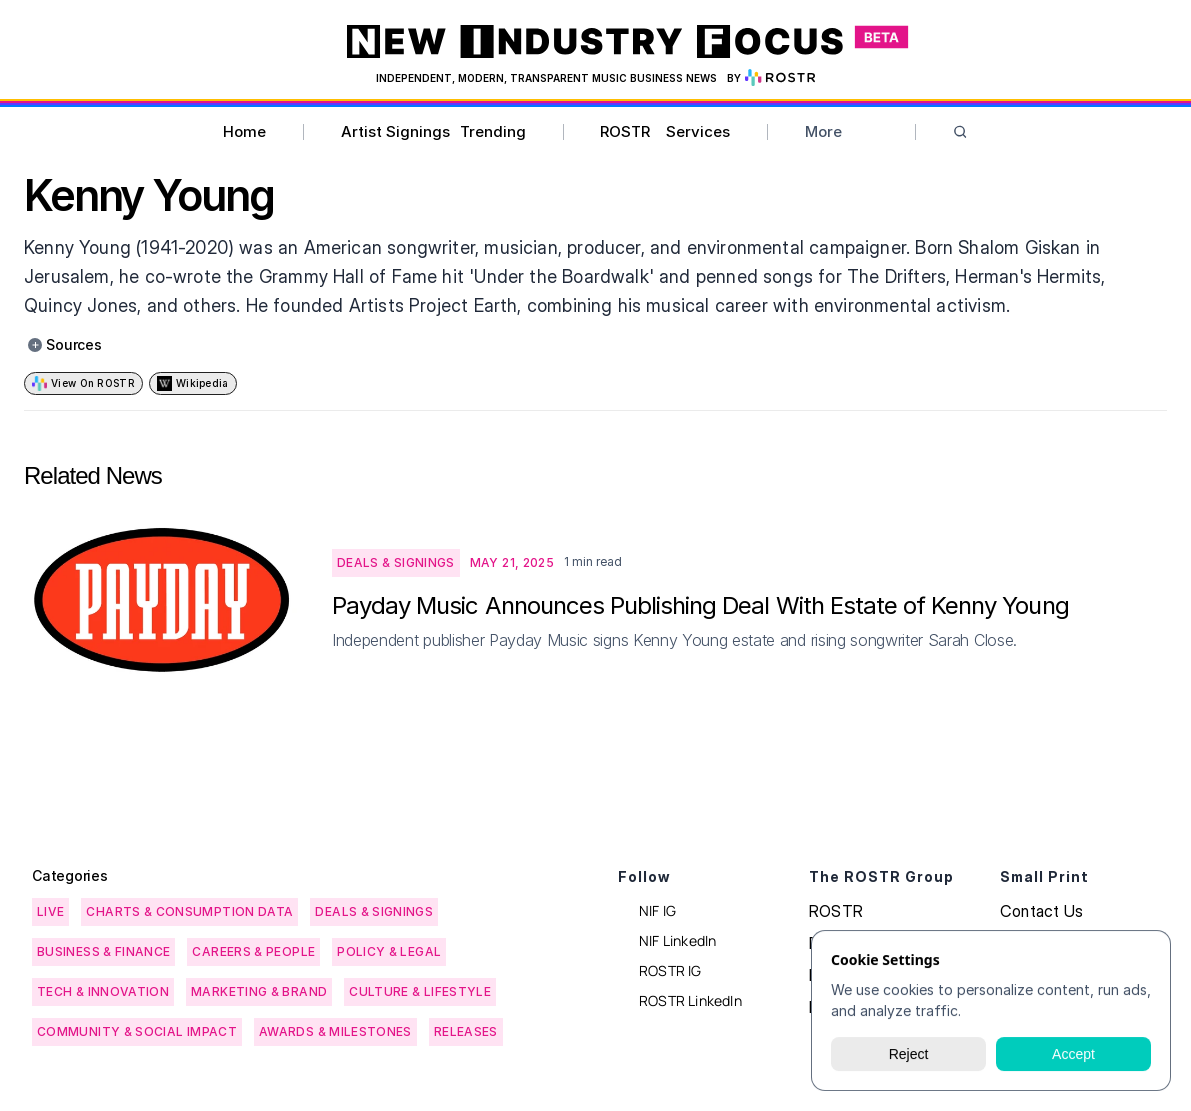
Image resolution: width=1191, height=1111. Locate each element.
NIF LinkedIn (677, 940)
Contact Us (1041, 911)
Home (244, 131)
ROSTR (625, 131)
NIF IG (657, 910)
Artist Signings (395, 131)
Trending (493, 131)
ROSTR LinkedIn (690, 1000)
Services (698, 131)
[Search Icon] (960, 132)
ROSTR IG (670, 970)
